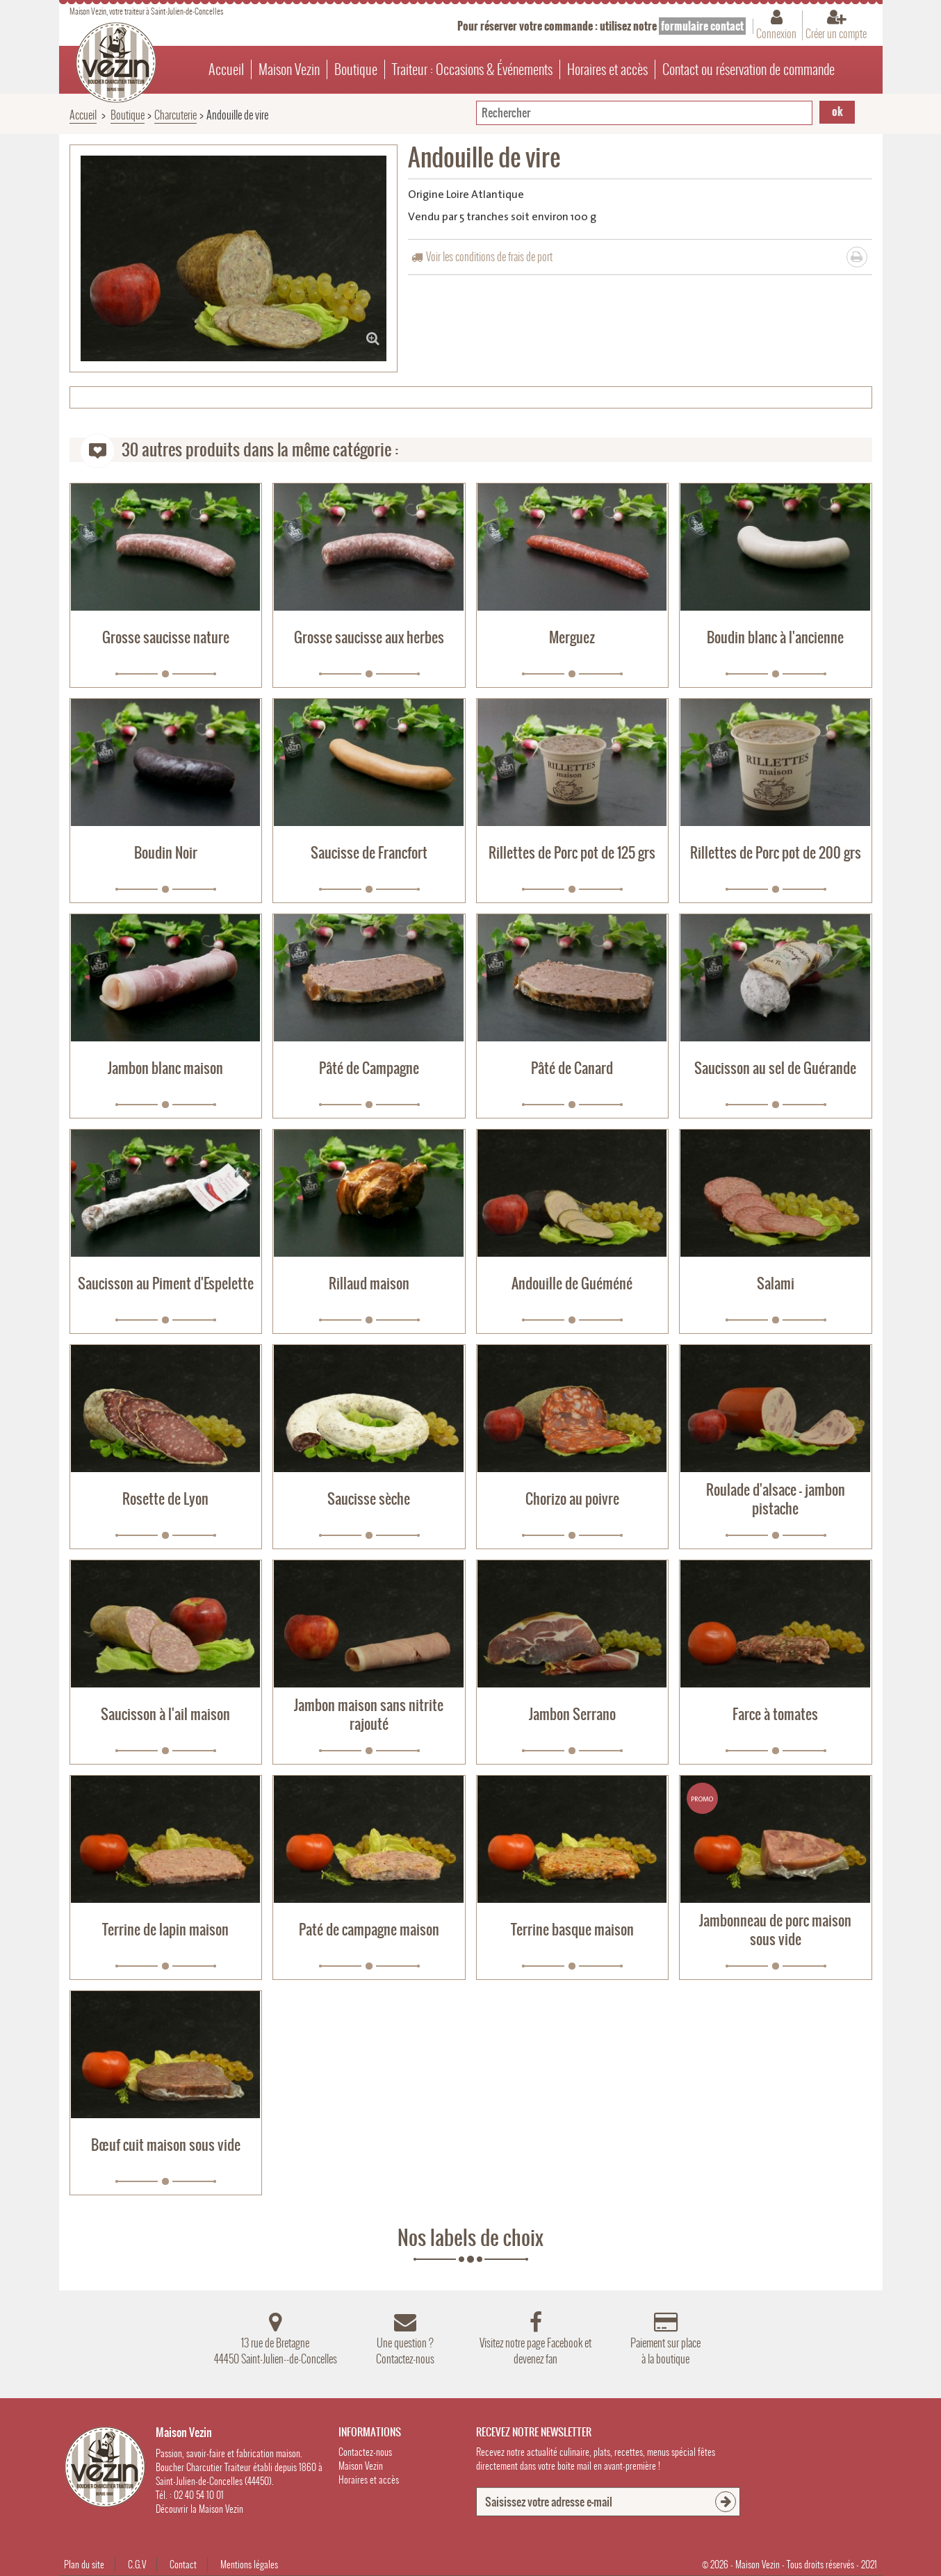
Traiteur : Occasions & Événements (472, 69)
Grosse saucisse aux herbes (369, 637)
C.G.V (137, 2564)
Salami (775, 1283)
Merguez (572, 637)
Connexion (776, 33)
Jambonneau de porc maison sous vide (775, 1930)
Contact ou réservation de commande (748, 69)
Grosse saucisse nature (165, 637)
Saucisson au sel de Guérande (775, 1068)
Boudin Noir (165, 853)
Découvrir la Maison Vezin (199, 2509)
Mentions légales (249, 2564)
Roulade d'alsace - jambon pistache (775, 1499)
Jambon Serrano (572, 1714)
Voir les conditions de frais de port (489, 257)
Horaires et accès (607, 69)
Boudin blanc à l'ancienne (775, 637)
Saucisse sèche (368, 1499)
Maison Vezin (289, 69)
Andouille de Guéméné (572, 1283)
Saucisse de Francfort (369, 853)
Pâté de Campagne (369, 1068)
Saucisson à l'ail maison (165, 1714)
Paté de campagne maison (369, 1929)
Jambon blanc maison (165, 1068)
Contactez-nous (365, 2452)
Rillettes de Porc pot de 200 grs (775, 853)
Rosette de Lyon (165, 1499)
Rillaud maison (369, 1283)
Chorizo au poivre (572, 1499)
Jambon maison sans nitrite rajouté (368, 1714)
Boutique (355, 69)
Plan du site (84, 2564)
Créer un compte (836, 33)
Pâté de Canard (572, 1068)
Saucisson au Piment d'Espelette (166, 1283)
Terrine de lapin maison (165, 1929)
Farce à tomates (775, 1714)
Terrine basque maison (572, 1929)
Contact (183, 2564)
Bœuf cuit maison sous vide (165, 2145)
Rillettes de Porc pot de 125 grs (572, 853)
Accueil (226, 69)
